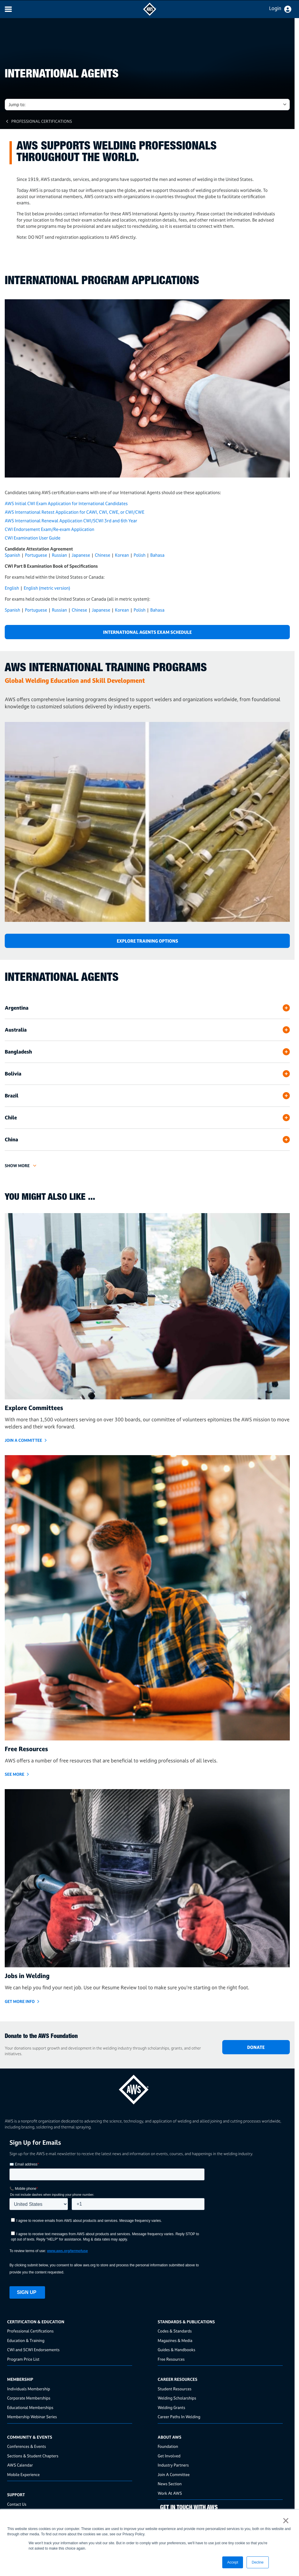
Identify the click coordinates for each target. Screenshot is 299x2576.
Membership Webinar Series (32, 2416)
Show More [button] (17, 1165)
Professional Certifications (41, 121)
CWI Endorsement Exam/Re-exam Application (49, 529)
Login (275, 8)
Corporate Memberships (28, 2397)
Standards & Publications (186, 2321)
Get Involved (169, 2455)
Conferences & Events (26, 2446)
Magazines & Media (175, 2340)
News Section (170, 2483)
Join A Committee (174, 2474)
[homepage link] (147, 2087)
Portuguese (36, 555)
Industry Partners (173, 2464)
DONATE (256, 2047)
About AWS (169, 2437)
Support (16, 2494)
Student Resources (174, 2388)
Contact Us (16, 2504)
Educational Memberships (30, 2407)
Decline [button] (257, 2562)
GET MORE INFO (20, 2001)
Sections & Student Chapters (32, 2455)
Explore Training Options (147, 941)
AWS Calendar (20, 2464)
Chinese (102, 555)
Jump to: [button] (17, 104)
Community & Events (29, 2437)
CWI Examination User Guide (32, 538)
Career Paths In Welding (179, 2416)
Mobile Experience (23, 2474)
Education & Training (25, 2340)
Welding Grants (171, 2407)
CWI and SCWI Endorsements (33, 2349)
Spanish (12, 555)
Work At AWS (170, 2493)
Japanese (81, 555)
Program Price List (23, 2359)
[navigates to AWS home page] (149, 14)
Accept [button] (232, 2562)
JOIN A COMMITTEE (23, 1440)
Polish (139, 555)
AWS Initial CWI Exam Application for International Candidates (66, 503)
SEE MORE (14, 1774)
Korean (122, 555)
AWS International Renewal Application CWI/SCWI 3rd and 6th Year (71, 521)
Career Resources (177, 2379)
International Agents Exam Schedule (147, 632)
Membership (20, 2379)
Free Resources (171, 2359)
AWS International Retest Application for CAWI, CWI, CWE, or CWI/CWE (74, 512)
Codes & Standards (175, 2330)
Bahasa (157, 555)
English (12, 588)
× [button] (285, 2520)
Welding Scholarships (177, 2397)
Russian (59, 555)
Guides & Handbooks (176, 2349)
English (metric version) (47, 588)
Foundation (168, 2446)
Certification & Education (35, 2321)
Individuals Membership (28, 2388)
